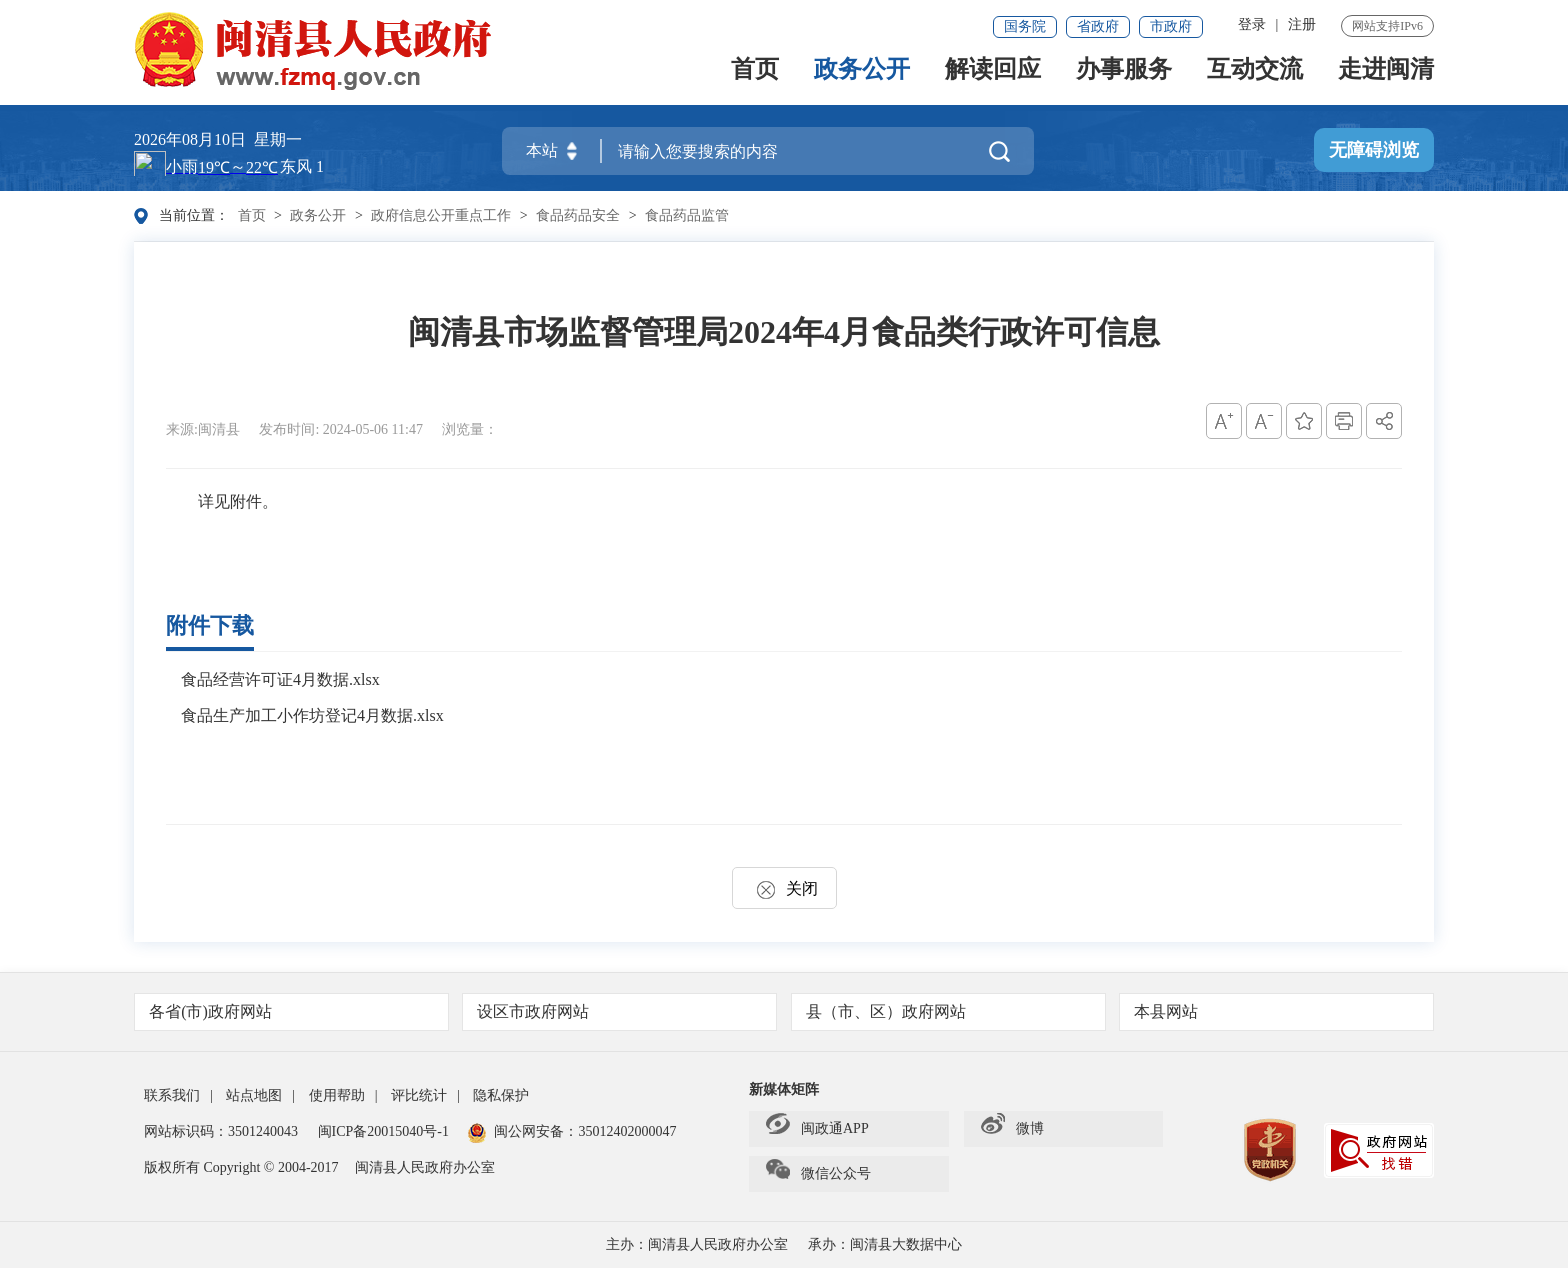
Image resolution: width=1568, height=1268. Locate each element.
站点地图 (254, 1095)
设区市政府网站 (620, 1011)
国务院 (1025, 26)
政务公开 (862, 77)
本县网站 (1277, 1011)
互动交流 (1255, 77)
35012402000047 (627, 1131)
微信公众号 (818, 1174)
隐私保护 (501, 1095)
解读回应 (993, 77)
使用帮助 (337, 1095)
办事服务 (1124, 77)
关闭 (784, 888)
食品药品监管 (687, 215)
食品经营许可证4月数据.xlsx (280, 679)
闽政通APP (817, 1129)
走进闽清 (1386, 77)
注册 (1302, 24)
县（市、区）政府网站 (949, 1011)
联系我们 (172, 1095)
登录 (1252, 24)
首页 (755, 77)
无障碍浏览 (1374, 151)
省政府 (1098, 26)
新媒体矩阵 (784, 1089)
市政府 (1171, 26)
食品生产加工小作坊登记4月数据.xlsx (312, 715)
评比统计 (419, 1095)
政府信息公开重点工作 (441, 215)
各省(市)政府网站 (292, 1011)
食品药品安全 (578, 215)
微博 (1012, 1129)
